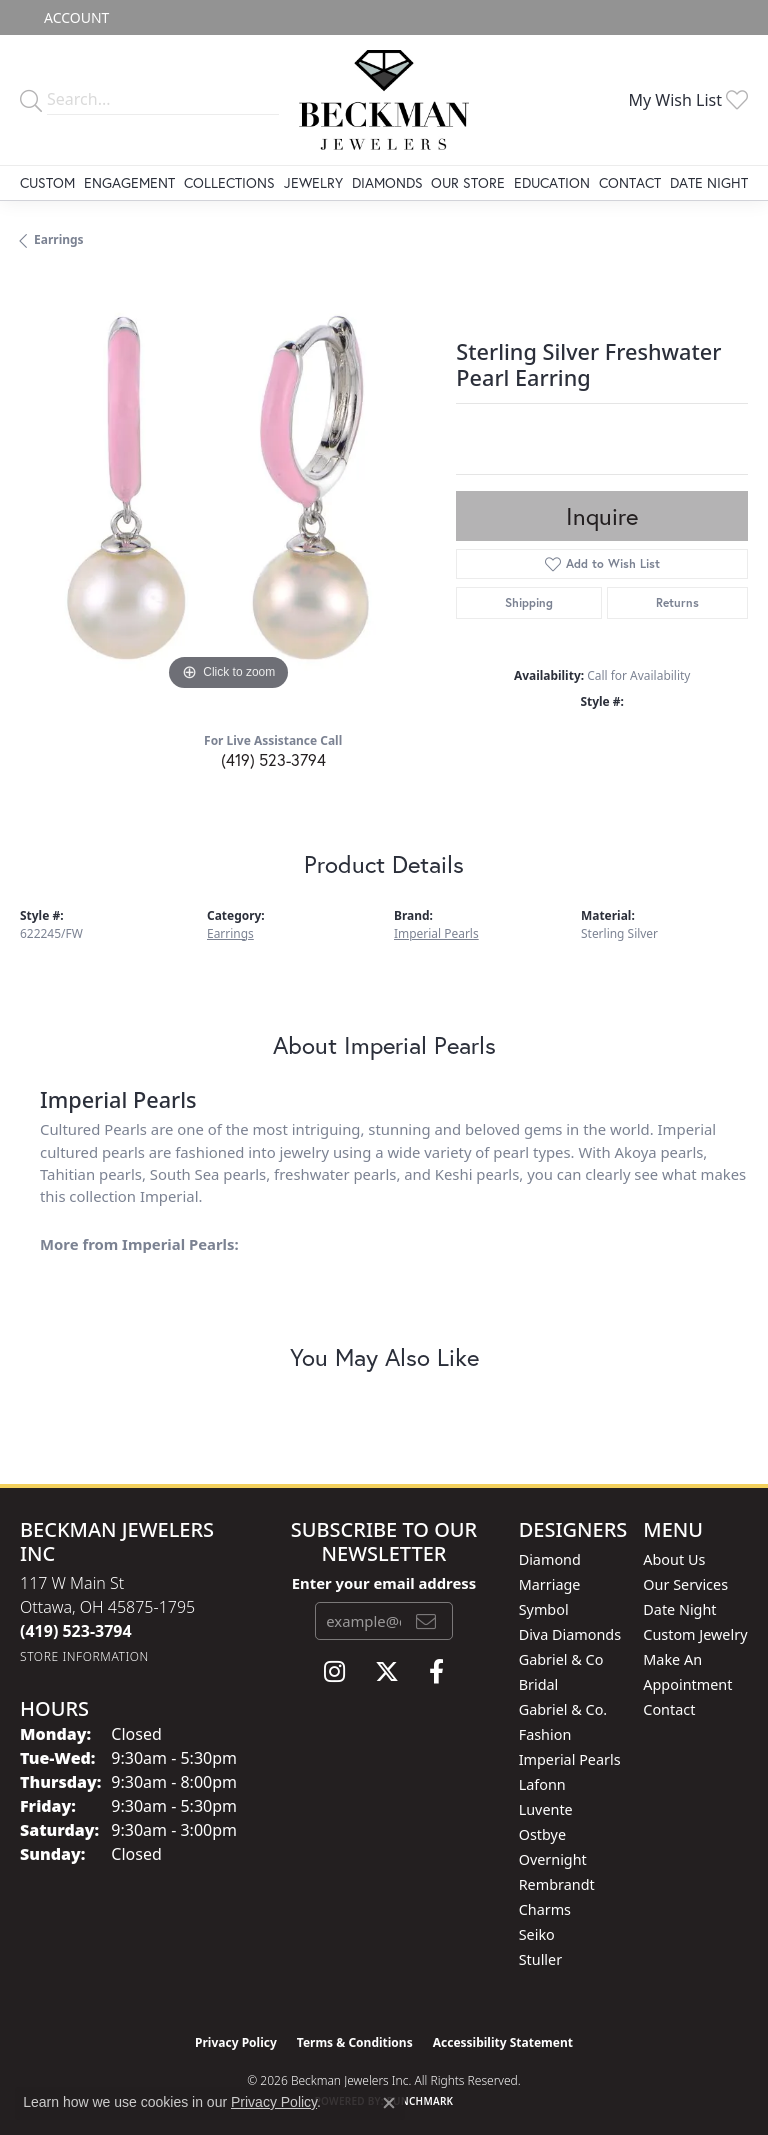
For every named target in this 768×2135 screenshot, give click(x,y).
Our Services (685, 1584)
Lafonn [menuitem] (542, 1784)
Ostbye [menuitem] (542, 1834)
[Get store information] (84, 1656)
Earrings (59, 239)
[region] (228, 488)
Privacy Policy (236, 2042)
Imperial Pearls (436, 933)
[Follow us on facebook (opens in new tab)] (436, 1672)
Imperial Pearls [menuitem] (570, 1759)
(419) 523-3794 (273, 759)
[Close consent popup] (389, 2103)
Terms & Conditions (355, 2042)
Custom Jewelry (695, 1634)
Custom (47, 182)
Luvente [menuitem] (546, 1809)
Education (552, 182)
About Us (674, 1559)
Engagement (129, 182)
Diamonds (387, 182)
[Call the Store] (76, 1631)
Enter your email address (384, 1583)
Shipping (529, 602)
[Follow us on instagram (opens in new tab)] (334, 1672)
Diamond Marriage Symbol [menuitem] (550, 1584)
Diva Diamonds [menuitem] (570, 1634)
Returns (677, 602)
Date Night (709, 182)
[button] (74, 17)
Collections (229, 182)
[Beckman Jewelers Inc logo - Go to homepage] (384, 100)
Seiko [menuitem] (537, 1934)
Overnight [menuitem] (553, 1859)
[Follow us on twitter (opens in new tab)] (387, 1672)
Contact (630, 182)
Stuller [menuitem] (540, 1959)
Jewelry (313, 182)
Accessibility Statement (503, 2042)
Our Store (468, 182)
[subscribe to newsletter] (426, 1621)
